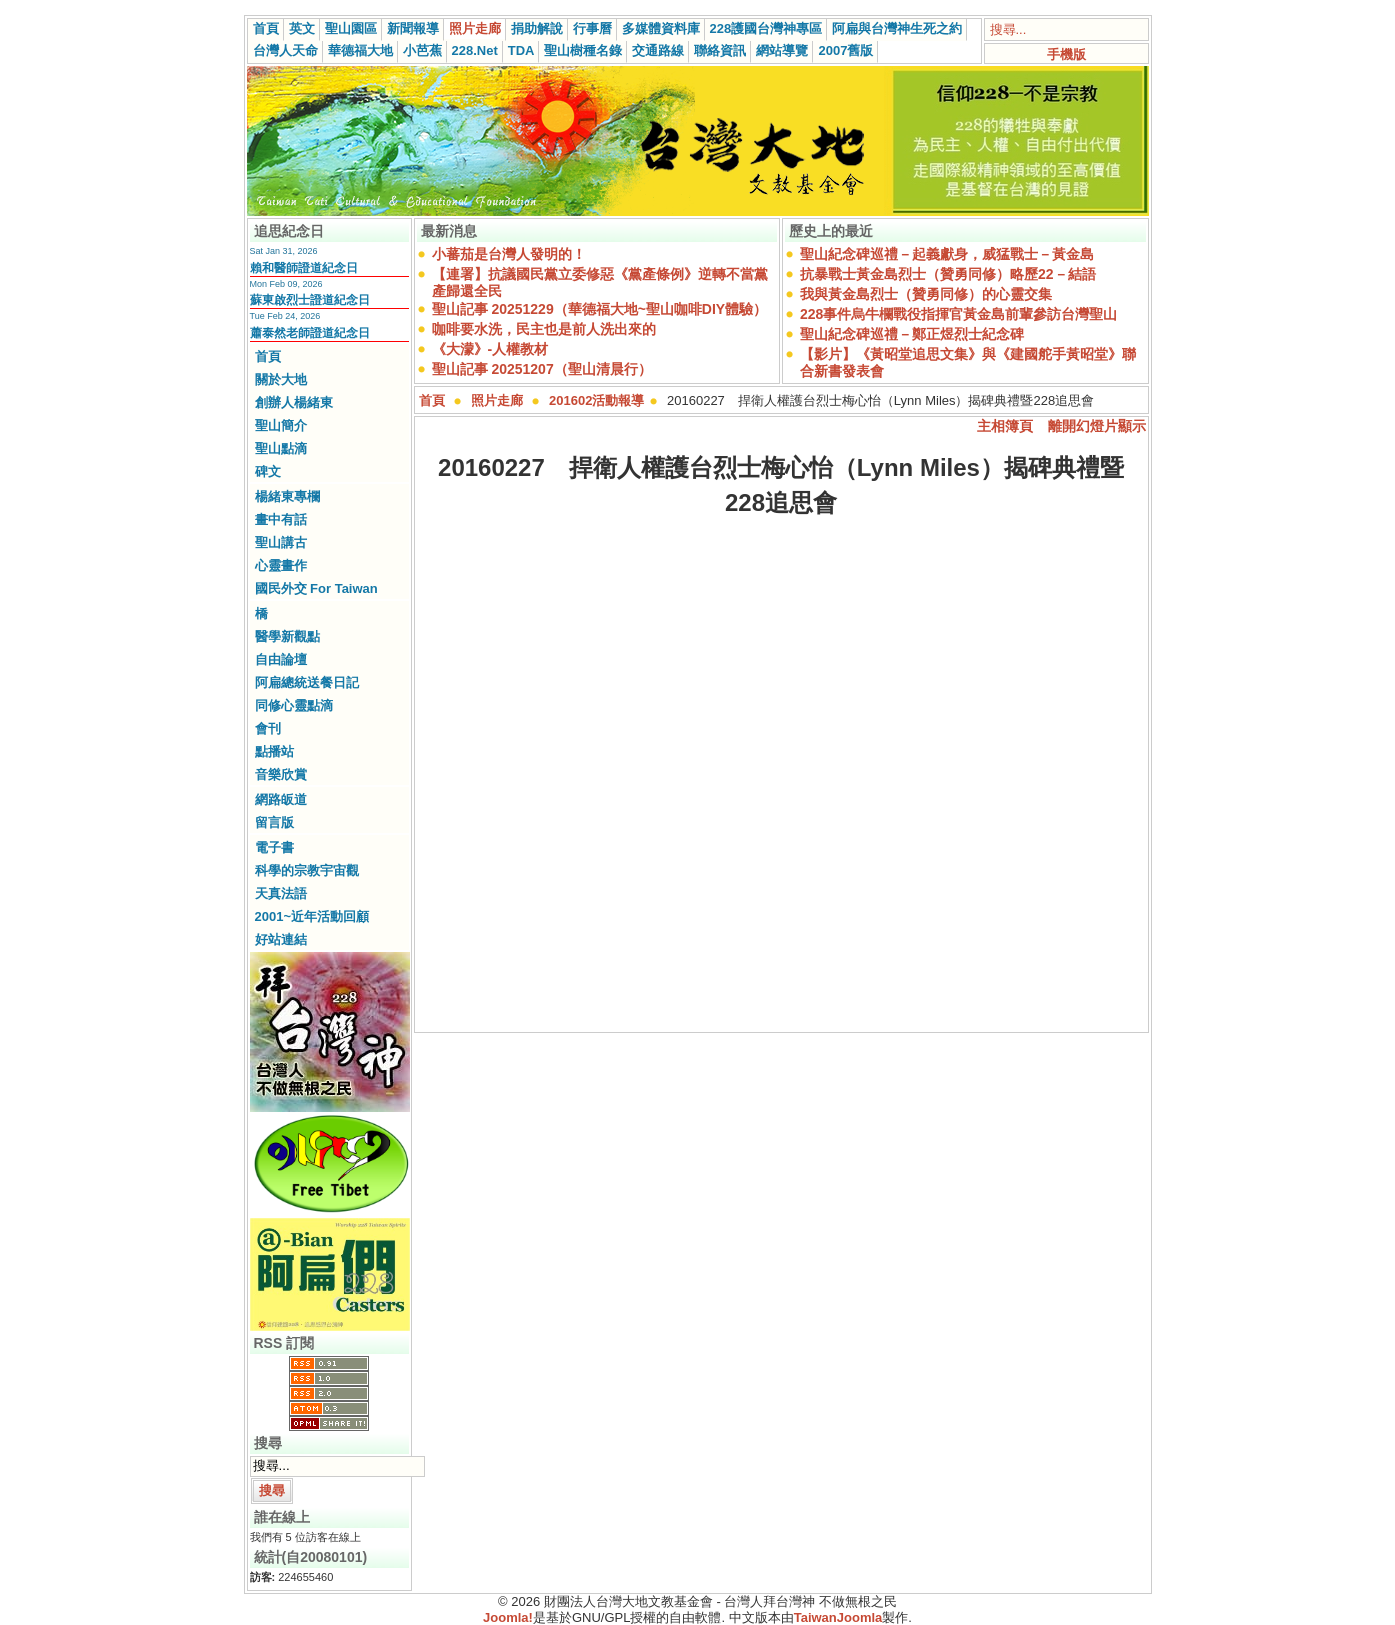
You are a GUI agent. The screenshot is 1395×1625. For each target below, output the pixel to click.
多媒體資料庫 (661, 28)
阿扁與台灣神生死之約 (897, 28)
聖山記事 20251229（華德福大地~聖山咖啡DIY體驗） (600, 309)
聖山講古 (281, 542)
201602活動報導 (596, 400)
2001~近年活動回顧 (312, 916)
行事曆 (592, 28)
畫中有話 (281, 519)
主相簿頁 (1005, 426)
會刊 (268, 728)
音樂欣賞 (281, 774)
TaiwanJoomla (838, 1617)
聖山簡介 (281, 425)
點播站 (274, 751)
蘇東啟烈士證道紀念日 (310, 300)
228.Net (475, 50)
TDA (521, 50)
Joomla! (508, 1617)
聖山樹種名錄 (583, 50)
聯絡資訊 (720, 50)
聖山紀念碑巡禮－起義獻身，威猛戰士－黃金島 (947, 254)
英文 (302, 28)
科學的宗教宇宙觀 (307, 870)
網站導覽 (782, 50)
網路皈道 (281, 799)
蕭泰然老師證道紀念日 (310, 333)
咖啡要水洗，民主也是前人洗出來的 (544, 329)
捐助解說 (537, 28)
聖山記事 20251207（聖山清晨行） (542, 369)
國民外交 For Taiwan (316, 588)
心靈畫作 (281, 565)
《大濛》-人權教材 (490, 349)
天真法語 (281, 893)
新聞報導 (413, 28)
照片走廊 (475, 28)
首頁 (266, 28)
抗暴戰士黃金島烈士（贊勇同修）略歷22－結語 (948, 274)
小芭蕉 (422, 50)
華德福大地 (360, 50)
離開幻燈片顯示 (1097, 426)
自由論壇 (281, 659)
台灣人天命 (285, 50)
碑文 (268, 471)
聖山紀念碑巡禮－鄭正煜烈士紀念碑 (912, 334)
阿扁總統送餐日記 (307, 682)
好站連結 (281, 939)
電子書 (274, 847)
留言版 (274, 822)
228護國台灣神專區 (766, 28)
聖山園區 (351, 28)
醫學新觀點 (287, 636)
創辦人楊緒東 (294, 402)
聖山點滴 (281, 448)
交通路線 (658, 50)
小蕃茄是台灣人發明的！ (509, 254)
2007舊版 (845, 50)
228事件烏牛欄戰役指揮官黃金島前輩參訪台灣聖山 (958, 314)
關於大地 (281, 379)
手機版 (1066, 54)
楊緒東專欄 (287, 496)
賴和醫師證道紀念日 (304, 268)
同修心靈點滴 (294, 705)
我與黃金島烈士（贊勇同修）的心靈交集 (926, 294)
